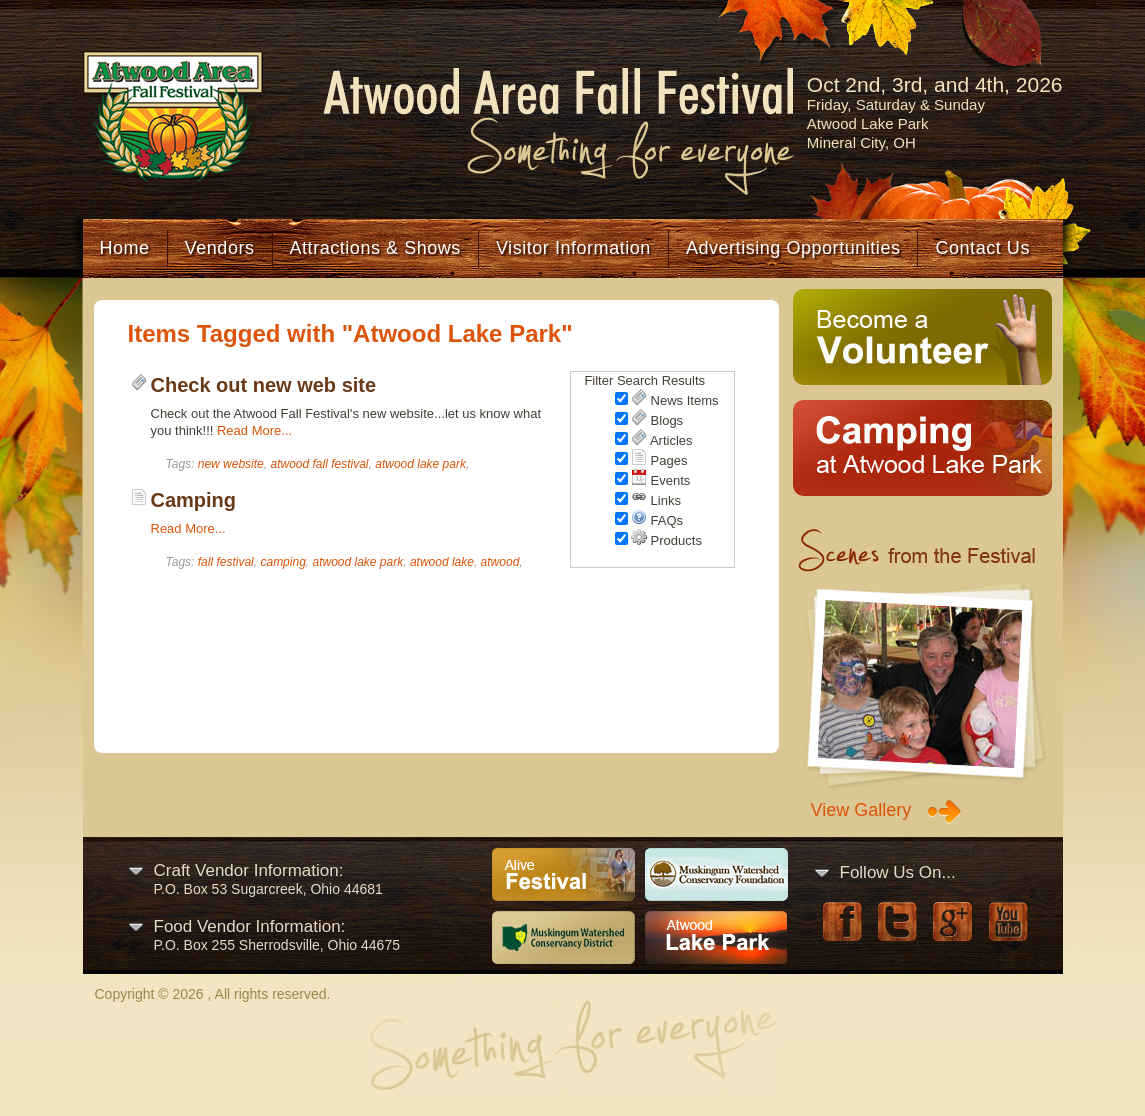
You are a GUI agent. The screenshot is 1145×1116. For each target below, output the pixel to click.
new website (231, 464)
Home (125, 248)
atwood (500, 562)
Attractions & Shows (375, 248)
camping (282, 562)
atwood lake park (420, 464)
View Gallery (861, 810)
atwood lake (442, 562)
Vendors (220, 248)
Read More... (254, 430)
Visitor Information (573, 248)
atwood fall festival (319, 464)
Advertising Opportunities (793, 248)
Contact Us (982, 248)
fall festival (226, 562)
